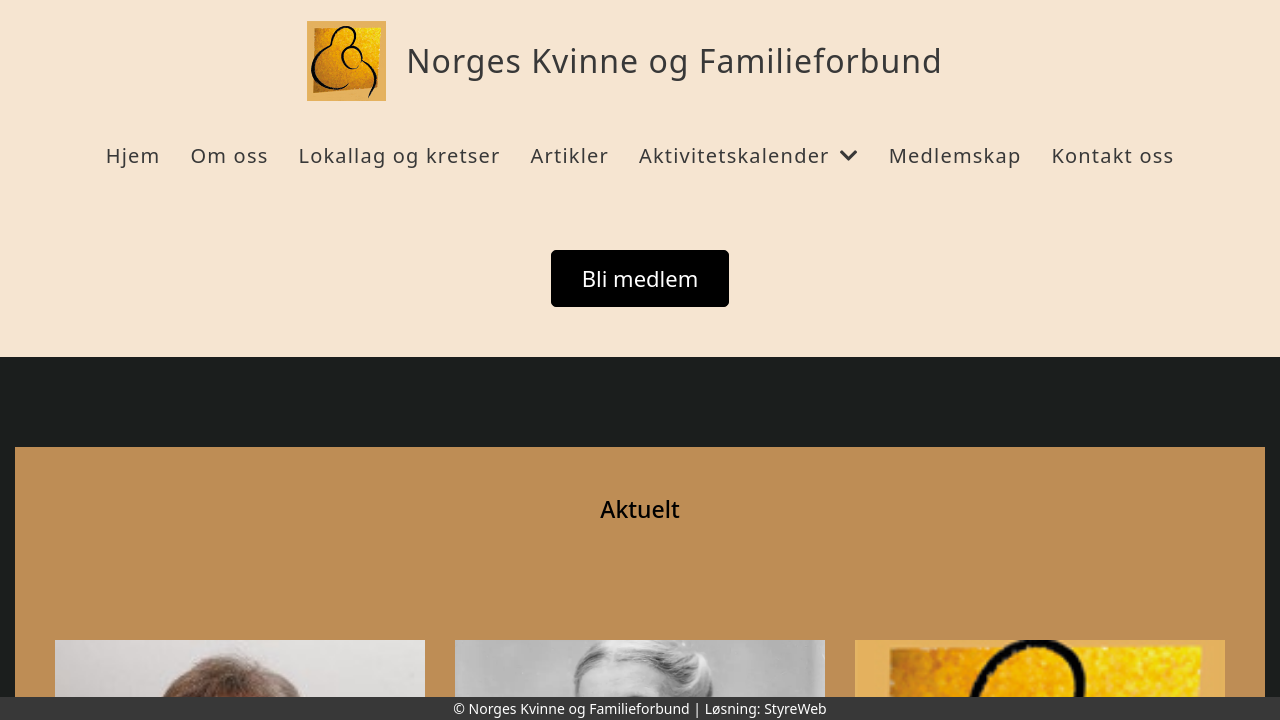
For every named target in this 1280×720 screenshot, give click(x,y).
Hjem (133, 155)
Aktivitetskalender (749, 155)
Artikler (570, 155)
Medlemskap (955, 155)
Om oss (229, 155)
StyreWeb (795, 708)
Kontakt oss (1112, 155)
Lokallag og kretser (399, 155)
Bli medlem (640, 278)
